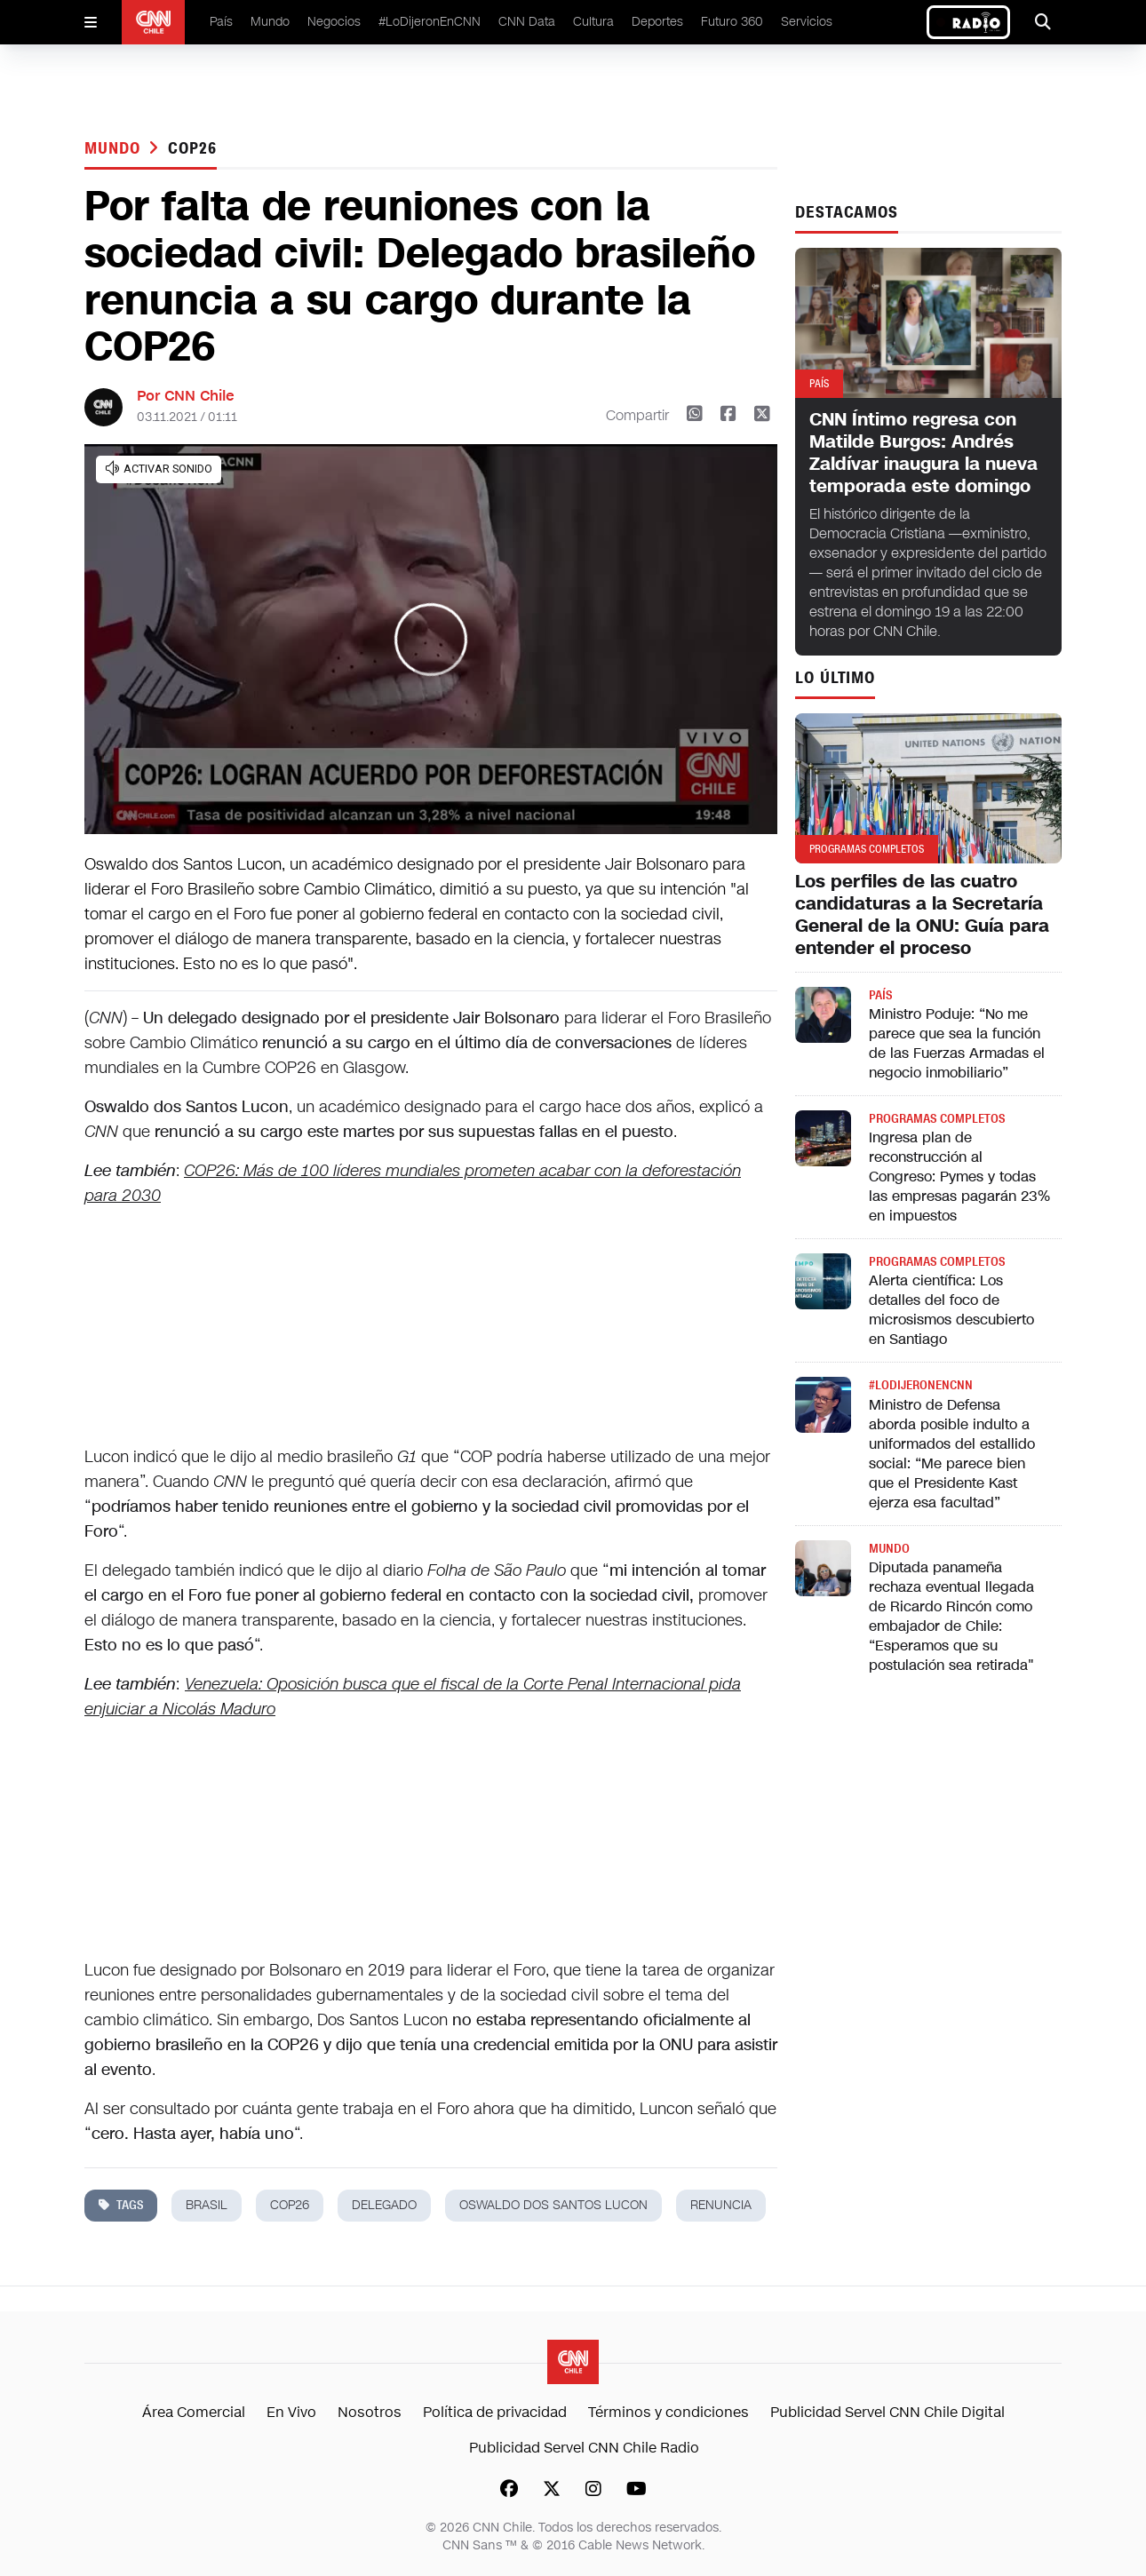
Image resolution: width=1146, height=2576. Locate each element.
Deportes (657, 21)
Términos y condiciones (668, 2412)
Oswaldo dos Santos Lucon (553, 2205)
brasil (206, 2205)
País (221, 21)
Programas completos (937, 1118)
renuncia (721, 2205)
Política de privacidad (495, 2412)
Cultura (593, 21)
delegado (384, 2205)
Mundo (270, 21)
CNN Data (526, 21)
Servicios (806, 21)
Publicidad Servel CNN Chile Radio (584, 2447)
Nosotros (370, 2412)
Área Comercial (193, 2412)
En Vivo (291, 2412)
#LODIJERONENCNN (921, 1385)
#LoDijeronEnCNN (429, 21)
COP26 (192, 148)
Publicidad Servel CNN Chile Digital (887, 2412)
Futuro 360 (732, 21)
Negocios (334, 21)
